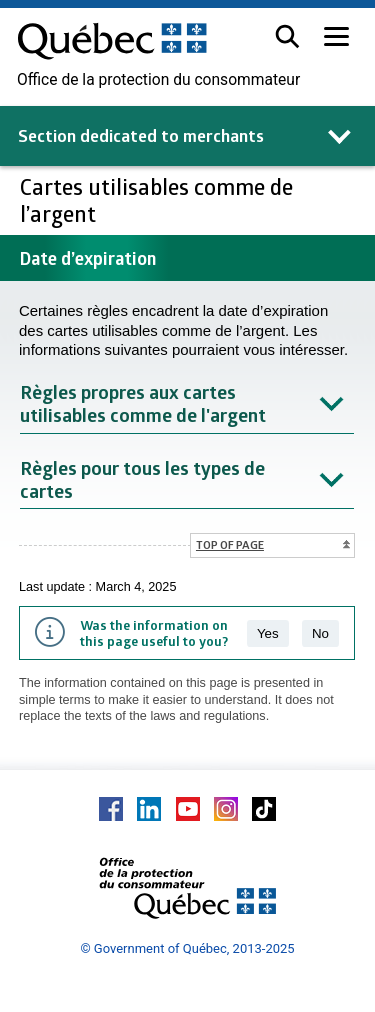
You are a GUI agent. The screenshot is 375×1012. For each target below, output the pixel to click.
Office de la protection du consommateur (158, 80)
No (320, 633)
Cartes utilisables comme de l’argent (156, 199)
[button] (287, 36)
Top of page (230, 544)
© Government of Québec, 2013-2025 (187, 948)
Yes (268, 633)
